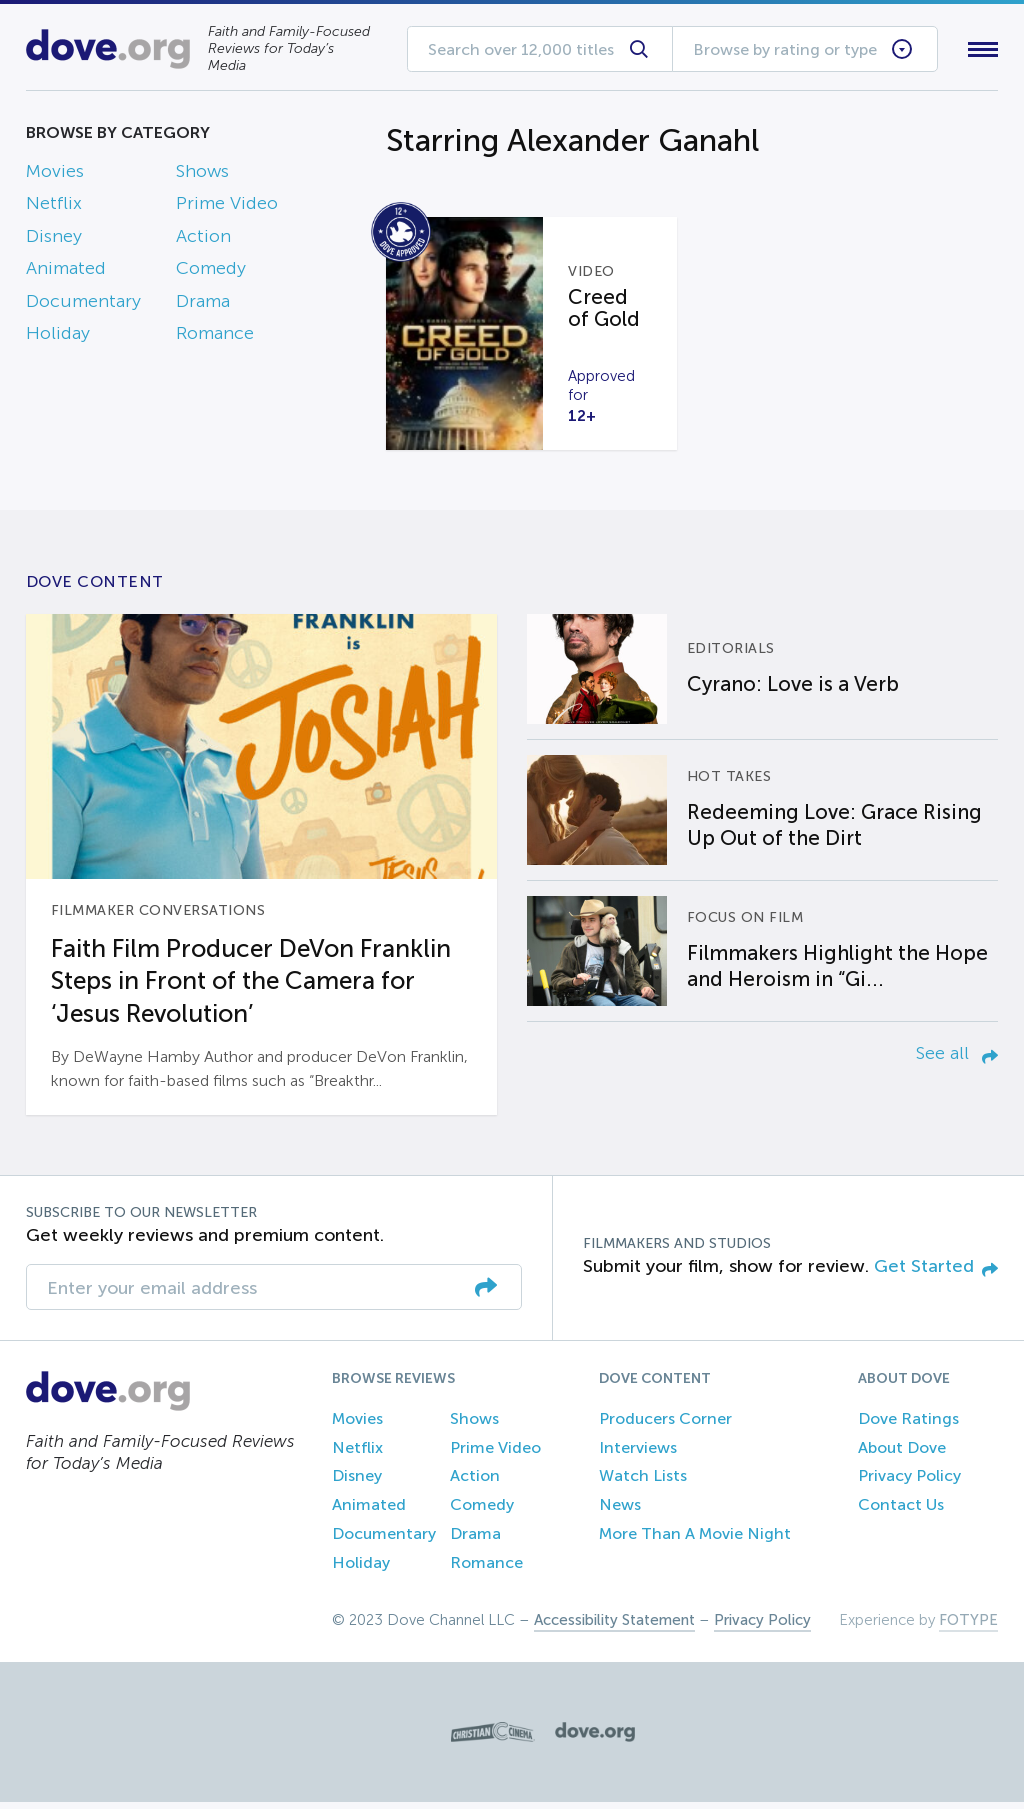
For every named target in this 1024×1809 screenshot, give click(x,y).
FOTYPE (968, 1627)
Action (203, 240)
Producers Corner (665, 1426)
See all (957, 1061)
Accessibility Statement (614, 1627)
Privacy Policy (909, 1483)
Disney (54, 240)
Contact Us (901, 1512)
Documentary (83, 305)
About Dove (902, 1454)
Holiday (58, 337)
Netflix (54, 208)
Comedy (211, 273)
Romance (215, 337)
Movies (55, 175)
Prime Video (227, 208)
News (620, 1512)
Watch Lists (643, 1483)
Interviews (638, 1454)
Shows (202, 175)
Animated (66, 273)
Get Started (936, 1274)
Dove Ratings (908, 1426)
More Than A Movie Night (695, 1541)
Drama (203, 305)
